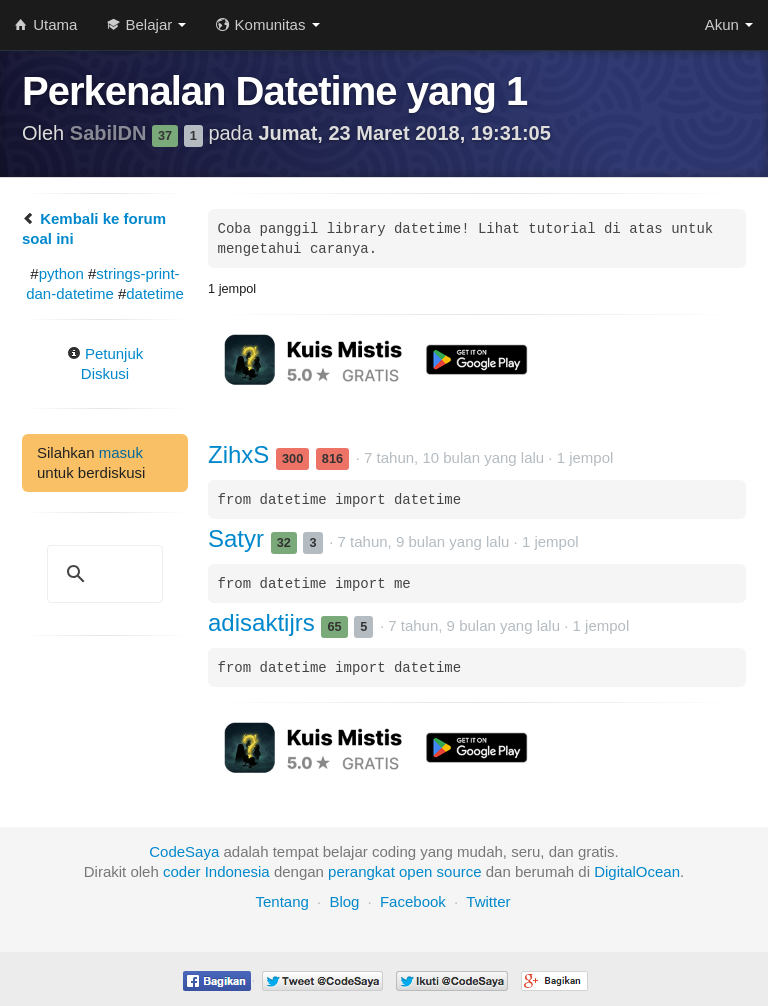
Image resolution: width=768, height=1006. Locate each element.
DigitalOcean (637, 871)
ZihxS (242, 454)
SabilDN (111, 133)
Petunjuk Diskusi (105, 363)
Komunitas (267, 24)
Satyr (239, 538)
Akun (729, 24)
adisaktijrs (264, 622)
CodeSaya (184, 851)
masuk (121, 452)
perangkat (361, 871)
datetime (155, 293)
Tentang (281, 901)
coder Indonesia (216, 871)
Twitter (488, 901)
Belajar (146, 24)
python (61, 273)
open (415, 871)
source (459, 871)
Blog (344, 901)
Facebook (413, 901)
